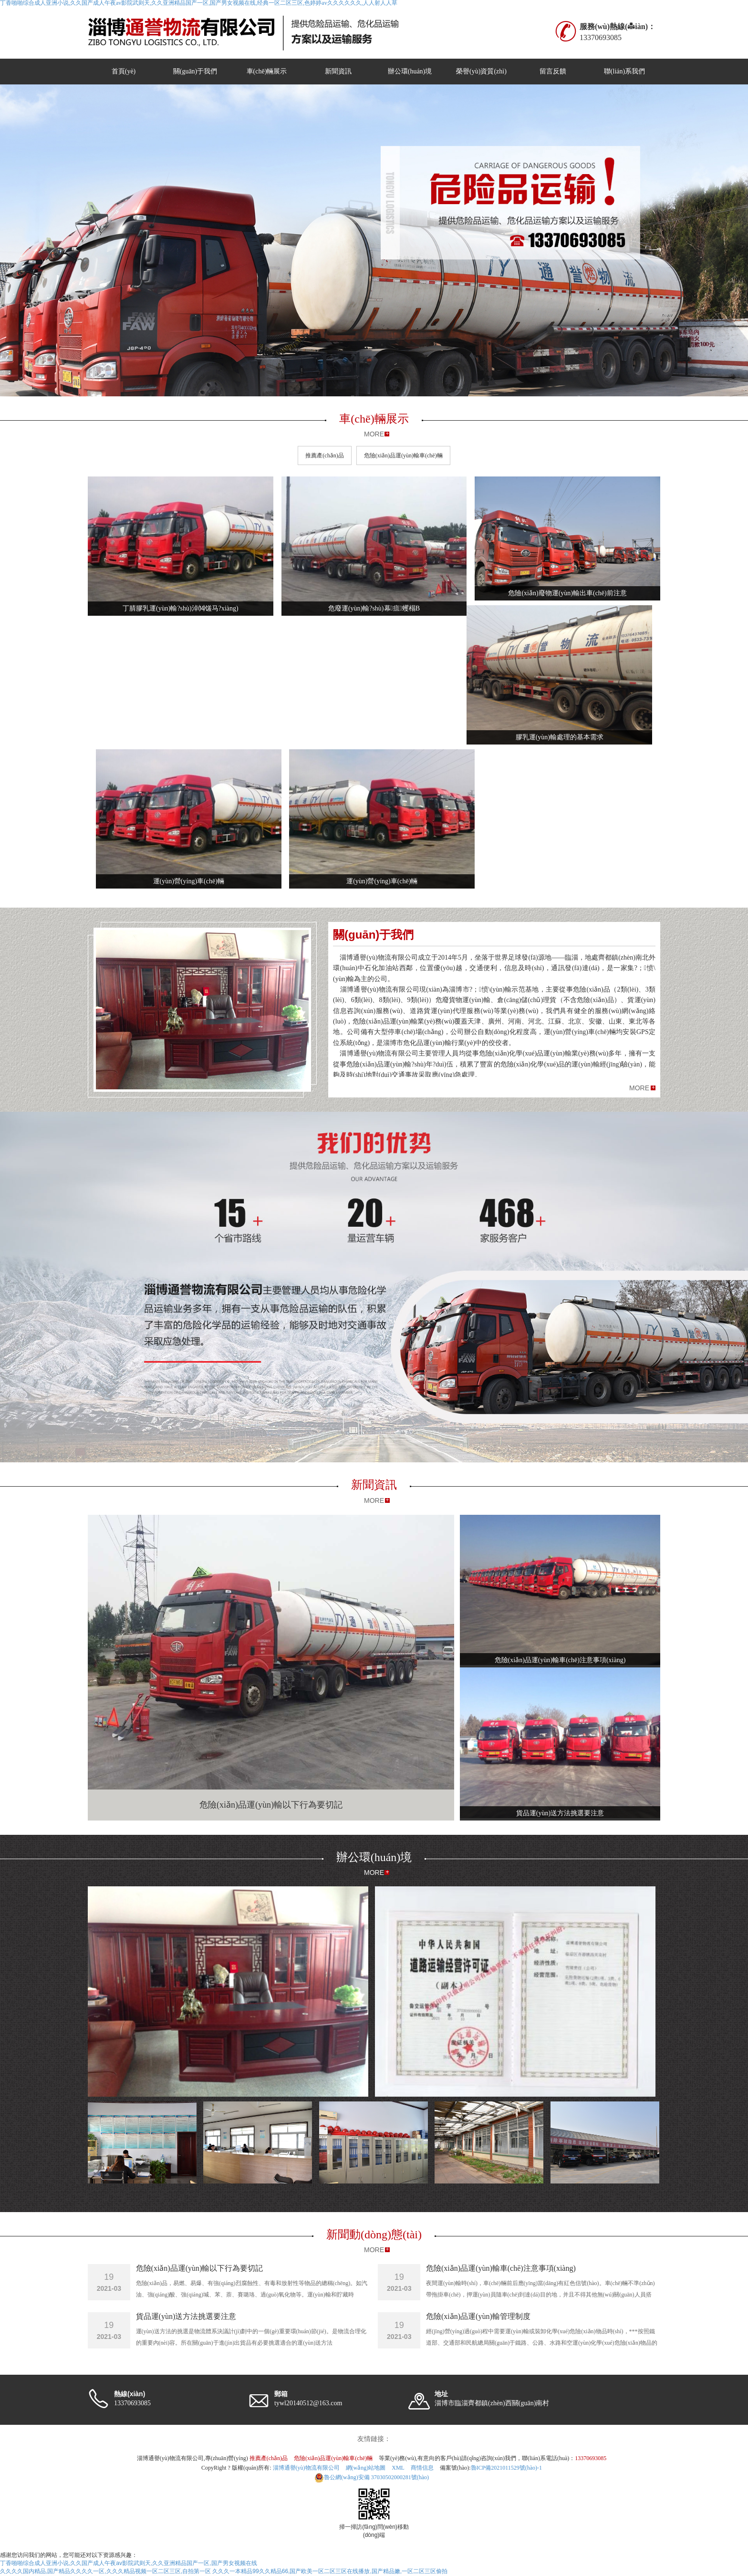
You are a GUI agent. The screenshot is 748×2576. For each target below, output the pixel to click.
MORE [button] (639, 1088)
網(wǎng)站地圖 (366, 2467)
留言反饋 (553, 71)
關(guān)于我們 (195, 71)
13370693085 (590, 2458)
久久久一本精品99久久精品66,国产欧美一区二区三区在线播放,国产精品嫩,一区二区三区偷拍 (329, 2571)
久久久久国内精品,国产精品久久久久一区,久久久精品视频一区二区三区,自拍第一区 (105, 2571)
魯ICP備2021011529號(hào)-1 (506, 2467)
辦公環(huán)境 (410, 71)
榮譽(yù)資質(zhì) (481, 71)
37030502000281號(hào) (371, 2477)
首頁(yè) (124, 71)
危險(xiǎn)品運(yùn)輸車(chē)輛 (403, 455)
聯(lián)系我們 (624, 71)
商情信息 (422, 2467)
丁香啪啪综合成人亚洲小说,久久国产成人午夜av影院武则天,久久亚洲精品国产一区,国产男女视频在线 (128, 2563)
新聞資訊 (338, 71)
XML (398, 2467)
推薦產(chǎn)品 (324, 455)
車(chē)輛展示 (267, 71)
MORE (374, 434)
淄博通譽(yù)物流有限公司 (306, 2467)
